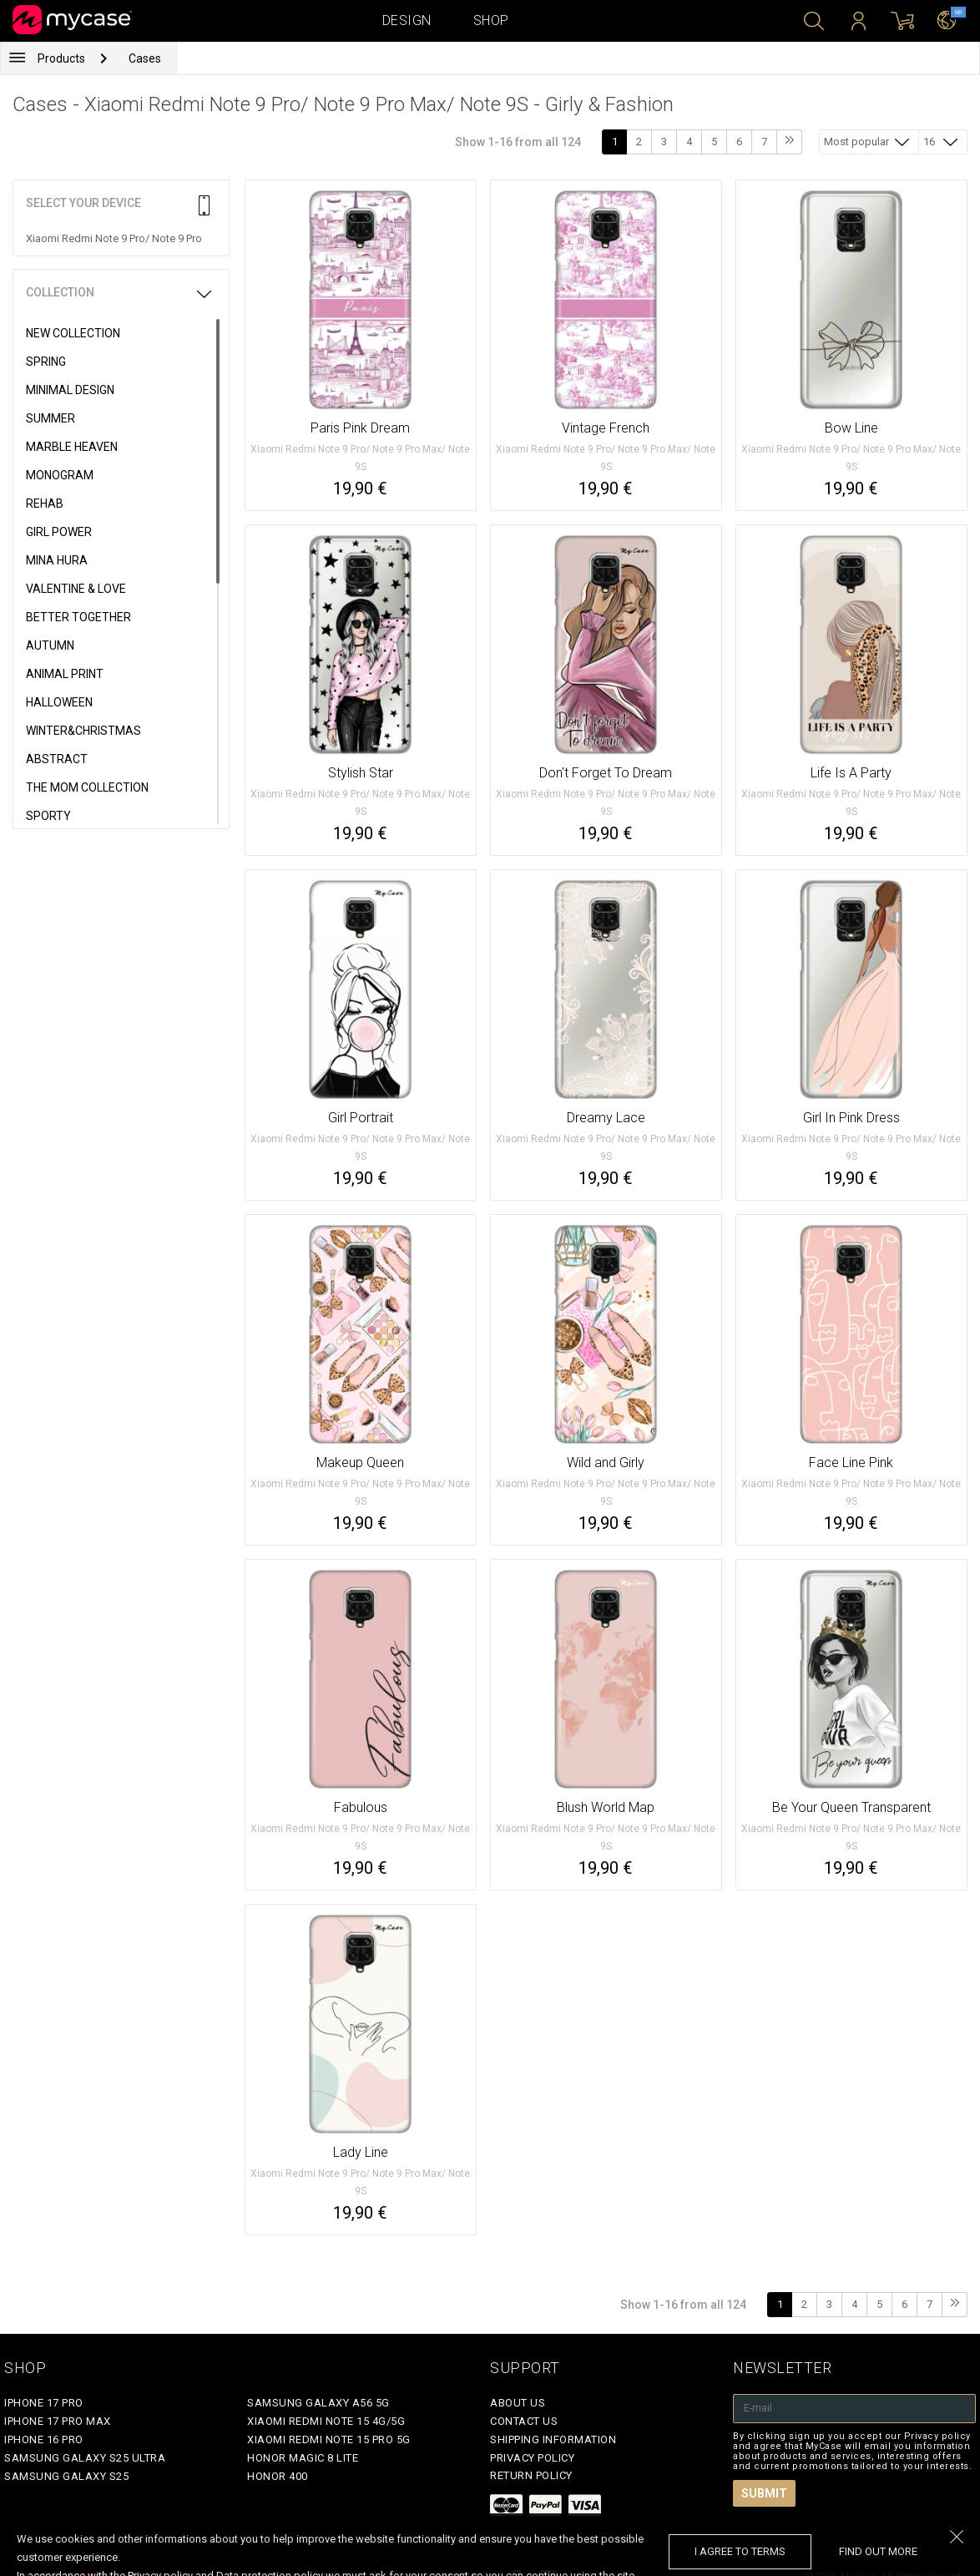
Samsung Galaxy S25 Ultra (84, 2458)
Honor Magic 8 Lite (302, 2458)
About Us (517, 2402)
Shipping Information (553, 2439)
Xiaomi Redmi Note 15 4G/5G (326, 2421)
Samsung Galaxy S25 (66, 2476)
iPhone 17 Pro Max (57, 2421)
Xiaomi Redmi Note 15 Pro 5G (329, 2439)
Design (407, 20)
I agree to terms (740, 2551)
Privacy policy (532, 2458)
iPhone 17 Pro (43, 2402)
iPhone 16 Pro (43, 2439)
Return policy (531, 2475)
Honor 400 (277, 2476)
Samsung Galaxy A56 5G (318, 2402)
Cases (145, 58)
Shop (491, 20)
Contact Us (524, 2421)
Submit (764, 2493)
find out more (878, 2551)
